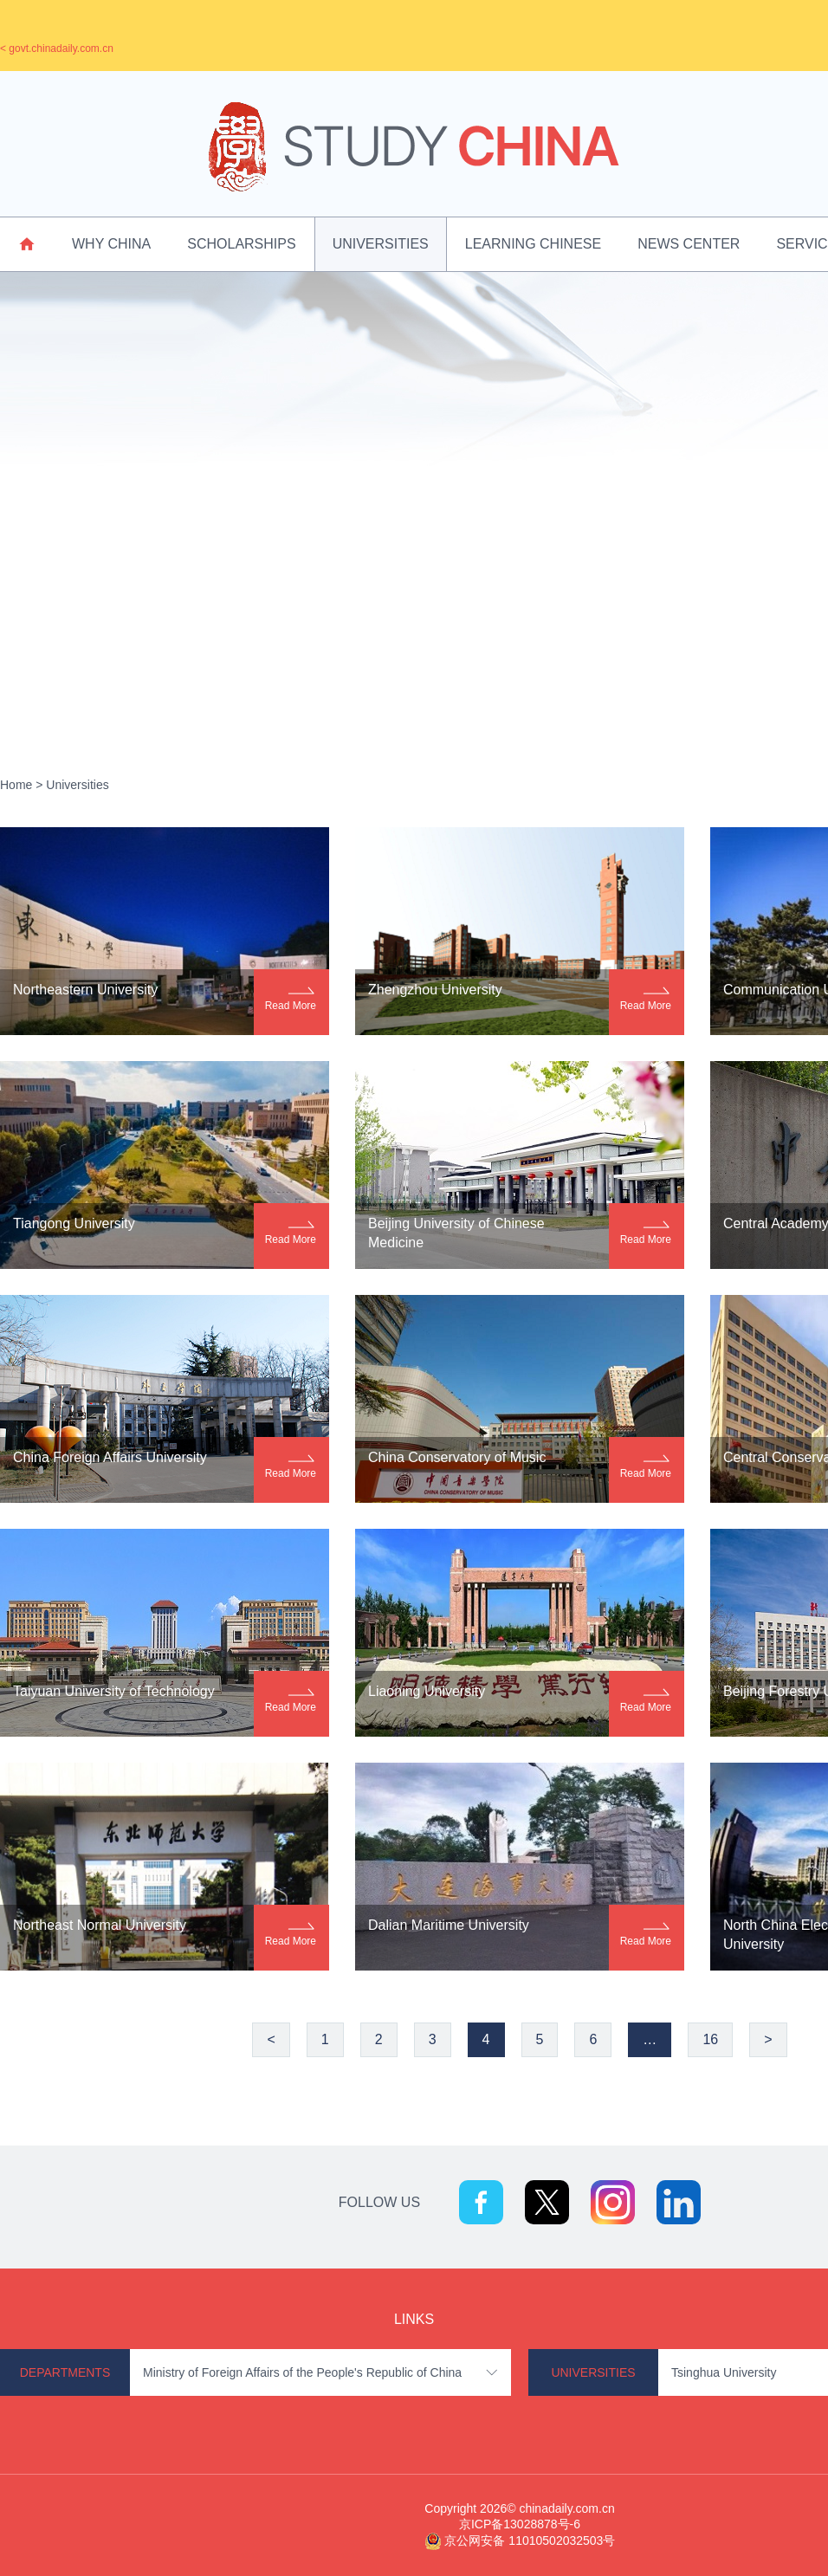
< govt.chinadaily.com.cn (56, 48)
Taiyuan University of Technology (114, 1691)
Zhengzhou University (435, 989)
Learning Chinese (533, 243)
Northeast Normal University (99, 1925)
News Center (688, 243)
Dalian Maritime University (448, 1925)
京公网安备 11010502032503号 (529, 2540)
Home (16, 785)
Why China (111, 243)
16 (710, 2039)
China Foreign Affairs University (110, 1457)
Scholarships (241, 243)
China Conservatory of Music (457, 1457)
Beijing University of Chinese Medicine (456, 1233)
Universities (381, 243)
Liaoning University (426, 1691)
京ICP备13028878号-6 (519, 2524)
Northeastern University (85, 989)
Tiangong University (74, 1223)
